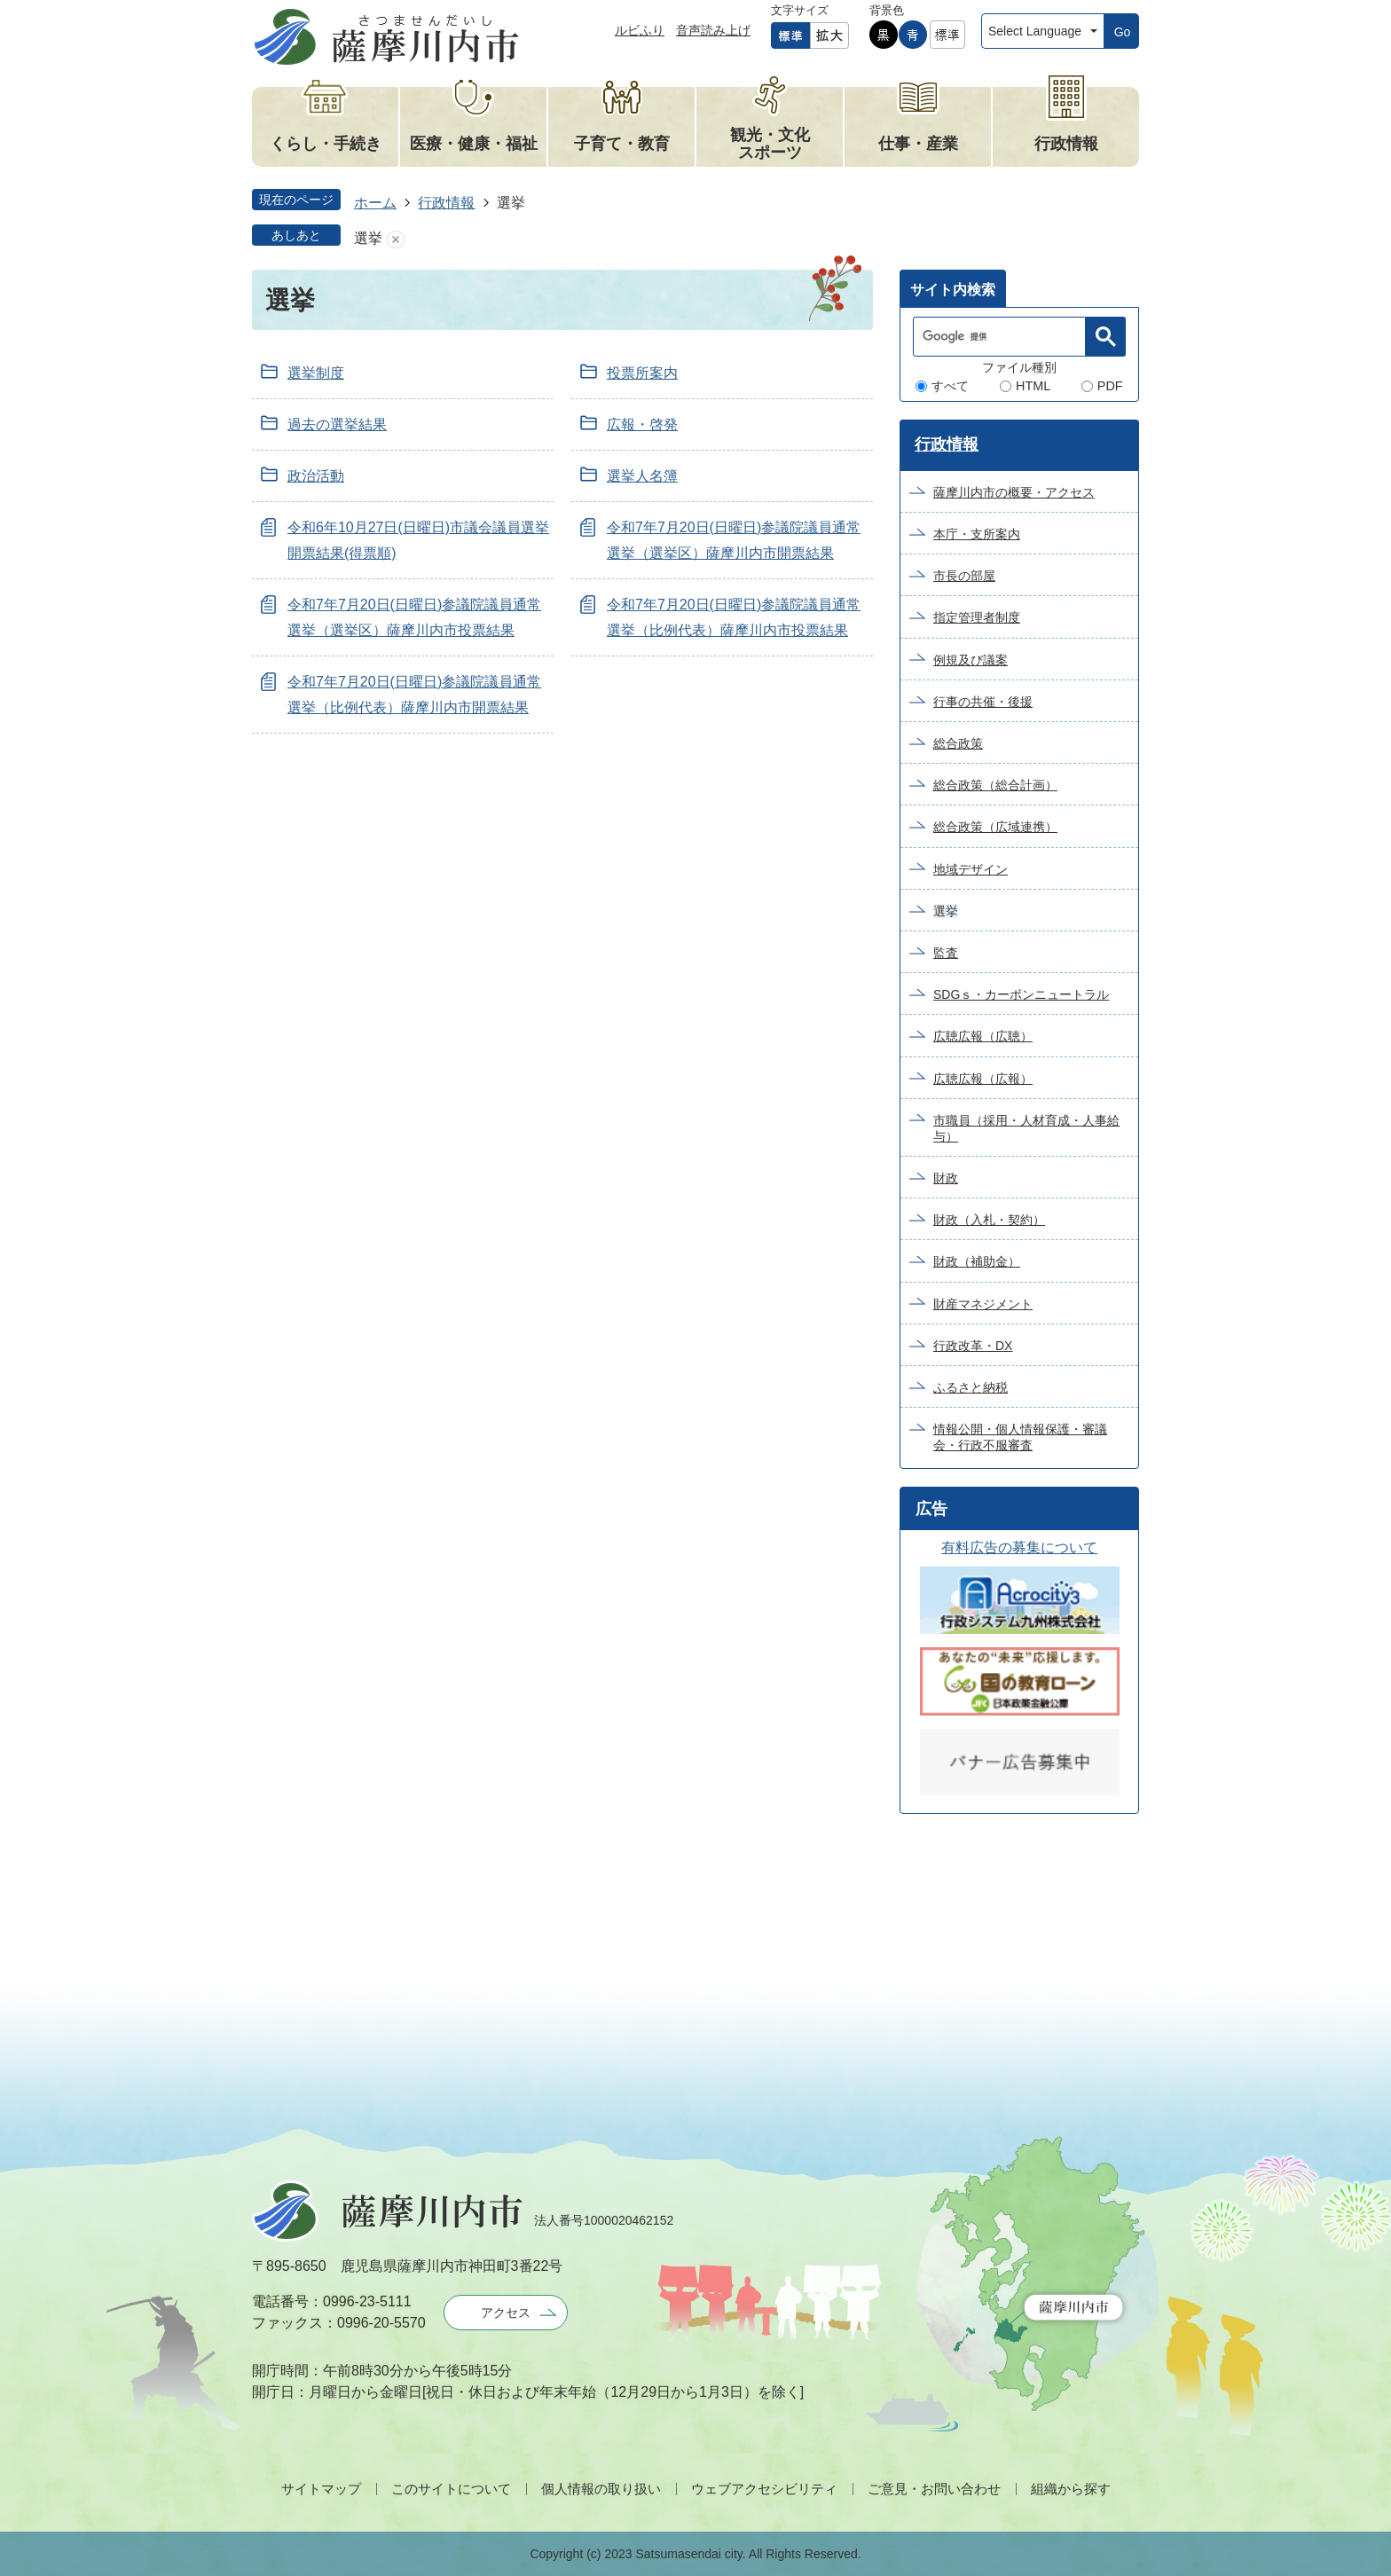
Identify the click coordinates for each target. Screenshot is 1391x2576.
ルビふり (639, 30)
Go (1122, 32)
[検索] (1004, 337)
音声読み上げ (713, 30)
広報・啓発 (642, 424)
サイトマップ (321, 2488)
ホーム (375, 202)
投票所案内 (642, 373)
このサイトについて (451, 2488)
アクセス (505, 2312)
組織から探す (1071, 2488)
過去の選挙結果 (337, 424)
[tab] (953, 288)
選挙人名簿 (642, 475)
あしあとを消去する (395, 239)
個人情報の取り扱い (601, 2488)
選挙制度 (315, 373)
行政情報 (446, 202)
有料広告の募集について (1019, 1547)
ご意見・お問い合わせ (934, 2488)
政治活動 (315, 475)
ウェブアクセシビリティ (764, 2488)
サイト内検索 (952, 289)
